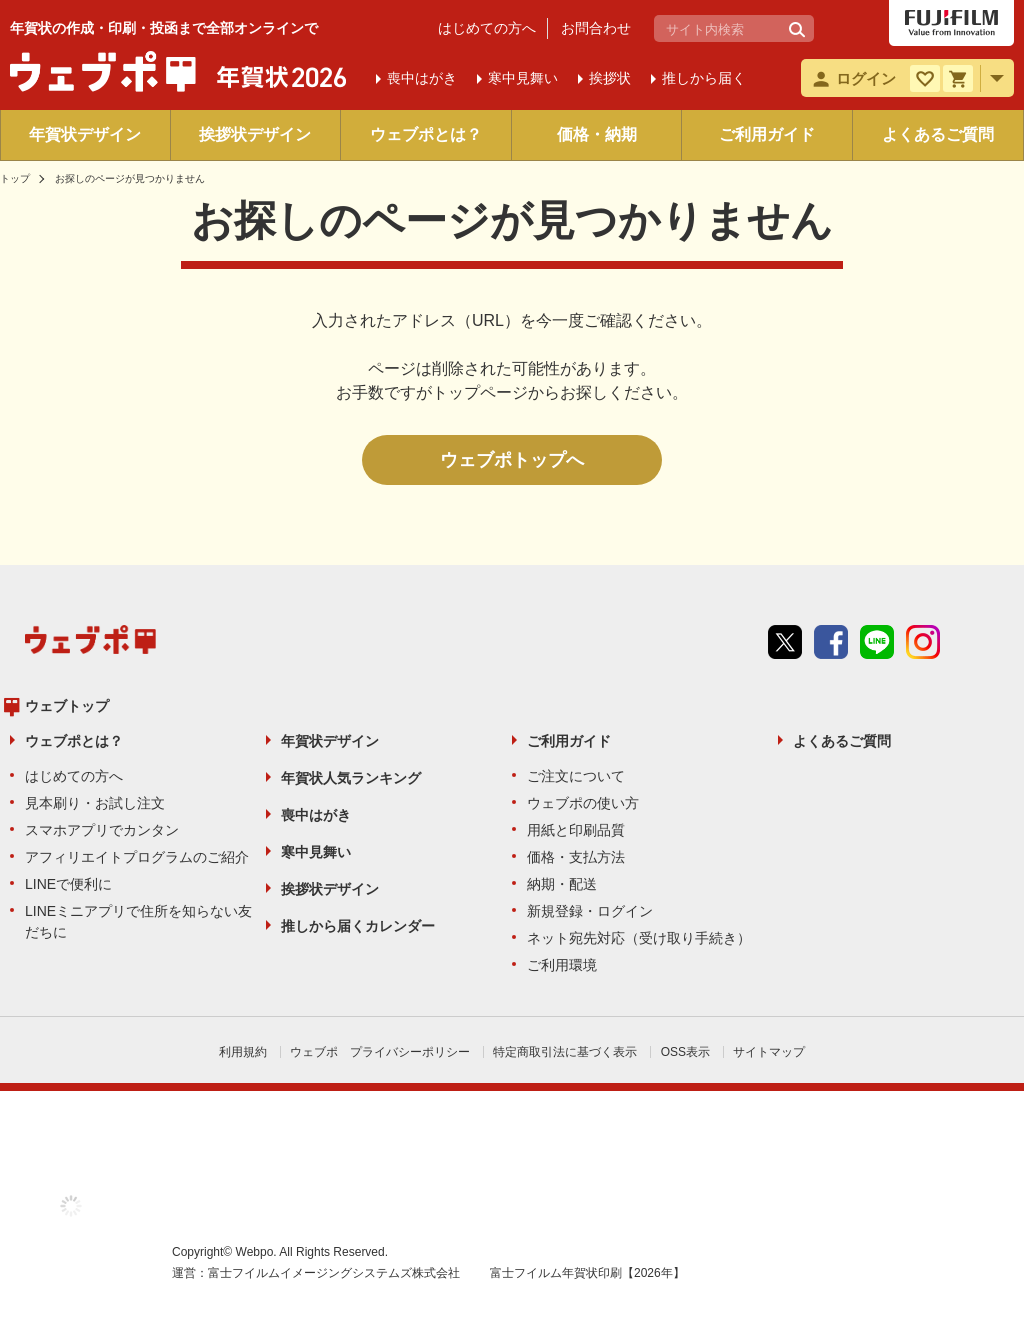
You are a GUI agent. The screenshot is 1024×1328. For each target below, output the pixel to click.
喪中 (422, 78)
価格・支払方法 (576, 857)
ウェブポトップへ (512, 460)
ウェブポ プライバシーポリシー (380, 1052)
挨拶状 (610, 78)
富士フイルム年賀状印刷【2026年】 (587, 1273)
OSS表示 (685, 1052)
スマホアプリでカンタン (102, 830)
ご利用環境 (562, 965)
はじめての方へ (487, 28)
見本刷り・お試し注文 (95, 803)
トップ (15, 178)
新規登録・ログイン (590, 911)
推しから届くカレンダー (358, 926)
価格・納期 (597, 134)
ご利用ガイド (767, 134)
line (877, 642)
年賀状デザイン (85, 134)
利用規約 (243, 1052)
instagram (923, 642)
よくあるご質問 (938, 134)
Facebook (831, 642)
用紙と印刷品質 (576, 830)
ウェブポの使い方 (583, 803)
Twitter (785, 642)
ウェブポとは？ (426, 134)
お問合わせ (596, 28)
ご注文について (576, 776)
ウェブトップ (67, 706)
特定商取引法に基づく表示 (565, 1052)
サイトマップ (769, 1052)
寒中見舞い (316, 852)
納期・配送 (562, 884)
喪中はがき (316, 815)
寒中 (523, 78)
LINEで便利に (68, 884)
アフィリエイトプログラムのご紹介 (137, 857)
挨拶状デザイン (255, 134)
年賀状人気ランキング (351, 778)
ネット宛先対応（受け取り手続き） (639, 938)
